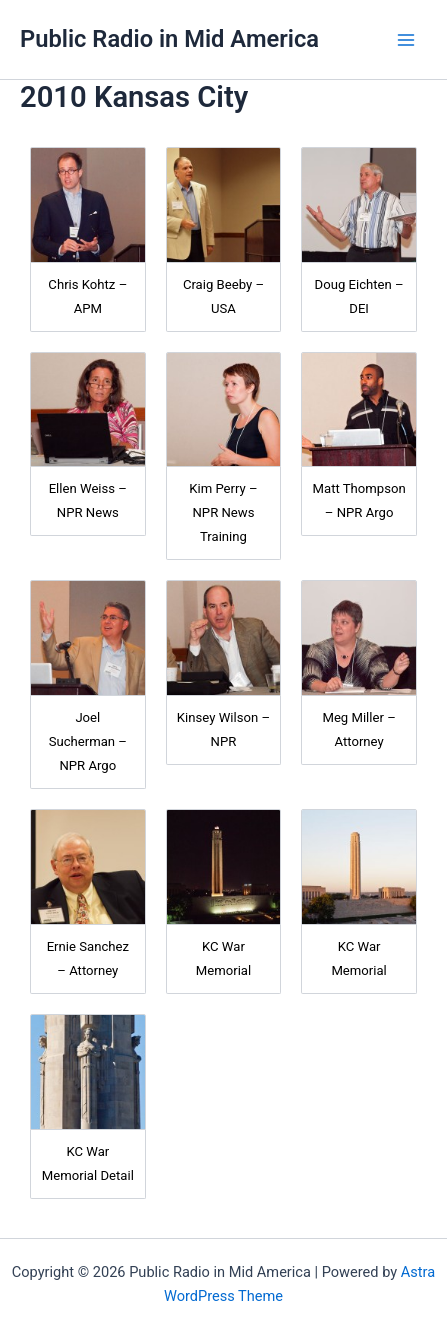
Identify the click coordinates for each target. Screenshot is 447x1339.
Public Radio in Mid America (169, 39)
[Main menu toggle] (406, 40)
